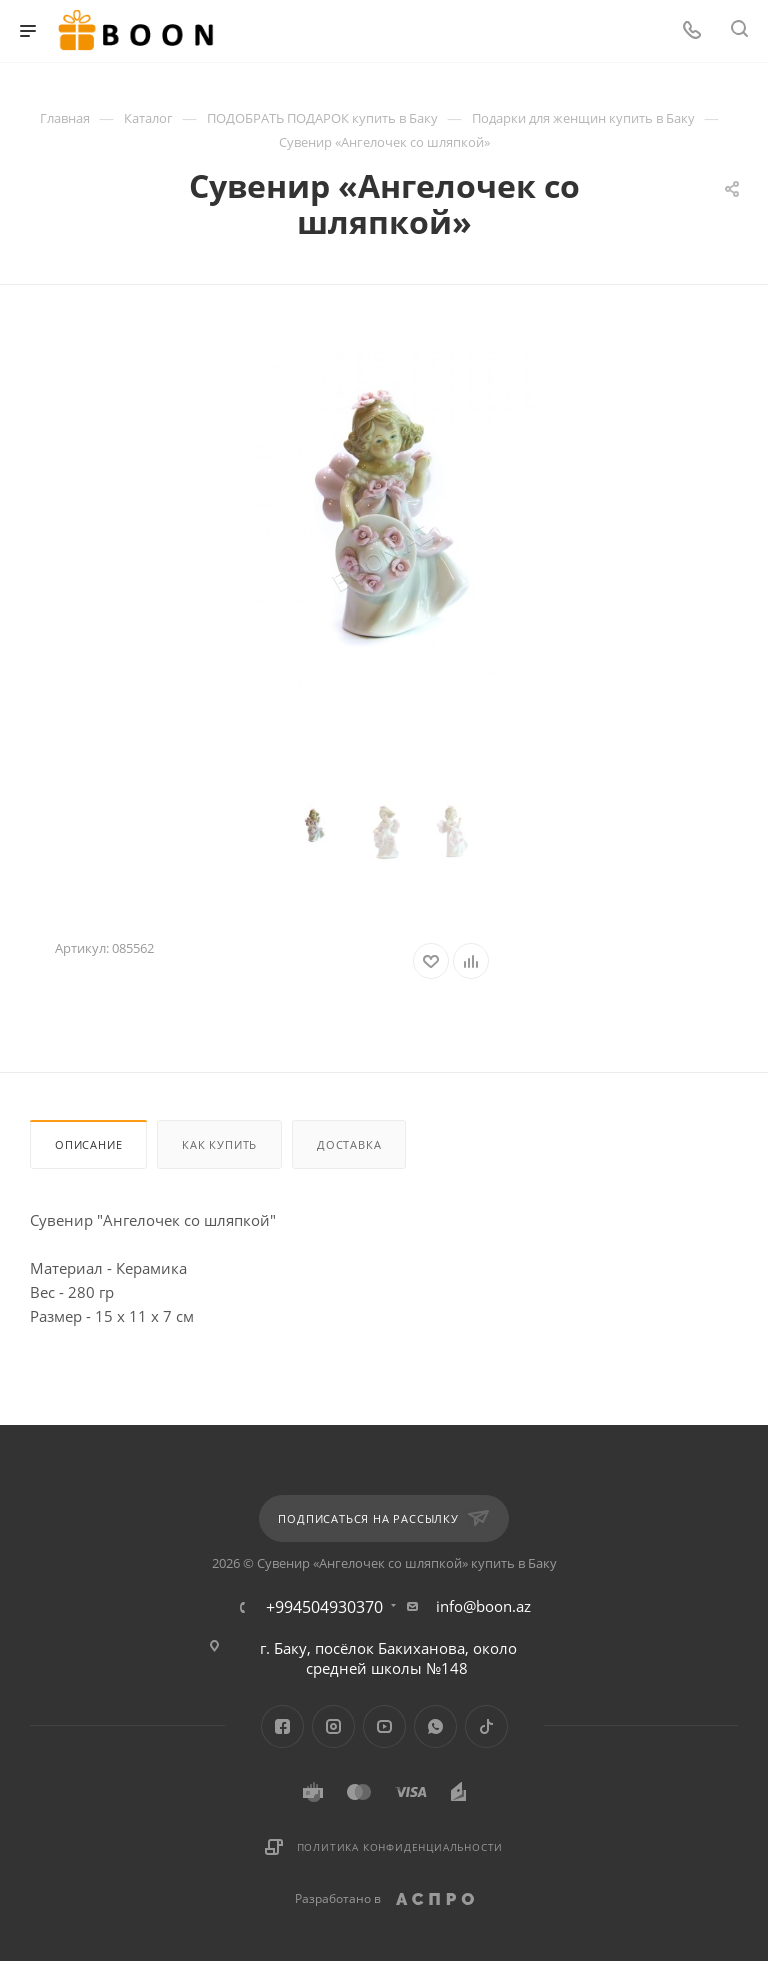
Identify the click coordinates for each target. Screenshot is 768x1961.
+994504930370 (324, 1607)
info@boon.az (483, 1606)
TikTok (486, 1726)
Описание (88, 1144)
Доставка (349, 1144)
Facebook (282, 1726)
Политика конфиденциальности (400, 1847)
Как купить (219, 1144)
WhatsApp (435, 1726)
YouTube (384, 1726)
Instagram (333, 1726)
